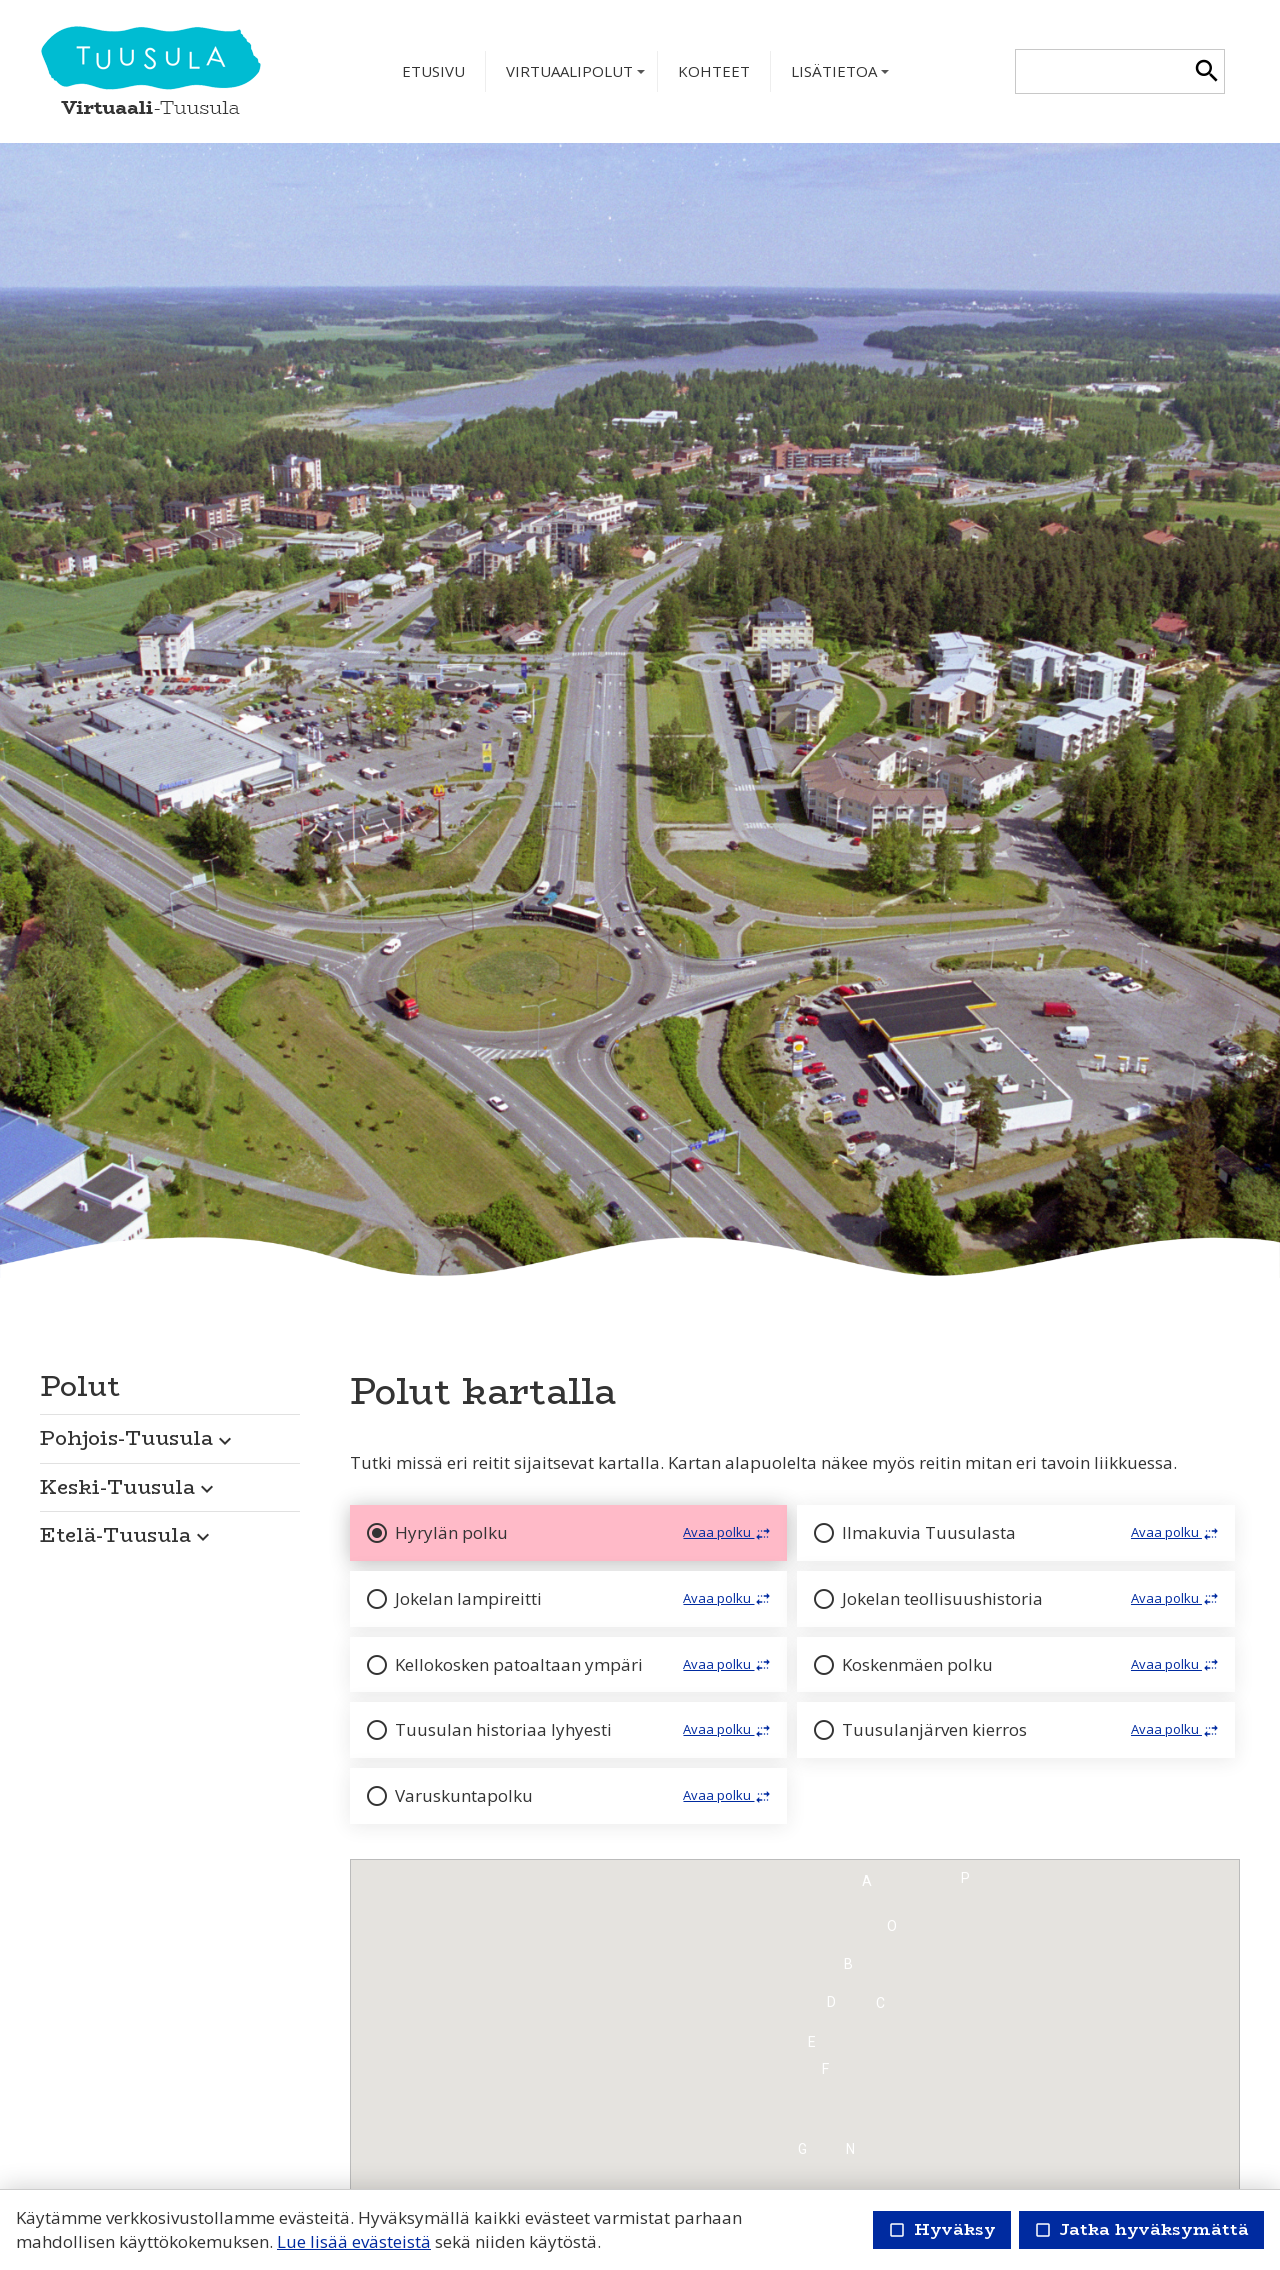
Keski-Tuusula (129, 1486)
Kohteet (714, 71)
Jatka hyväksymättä (1141, 2229)
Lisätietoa (842, 76)
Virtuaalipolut (577, 76)
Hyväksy (942, 2229)
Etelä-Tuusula (127, 1534)
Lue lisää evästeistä (354, 2241)
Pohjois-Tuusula (138, 1437)
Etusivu (433, 71)
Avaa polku (728, 1533)
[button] (170, 1433)
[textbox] (1102, 71)
